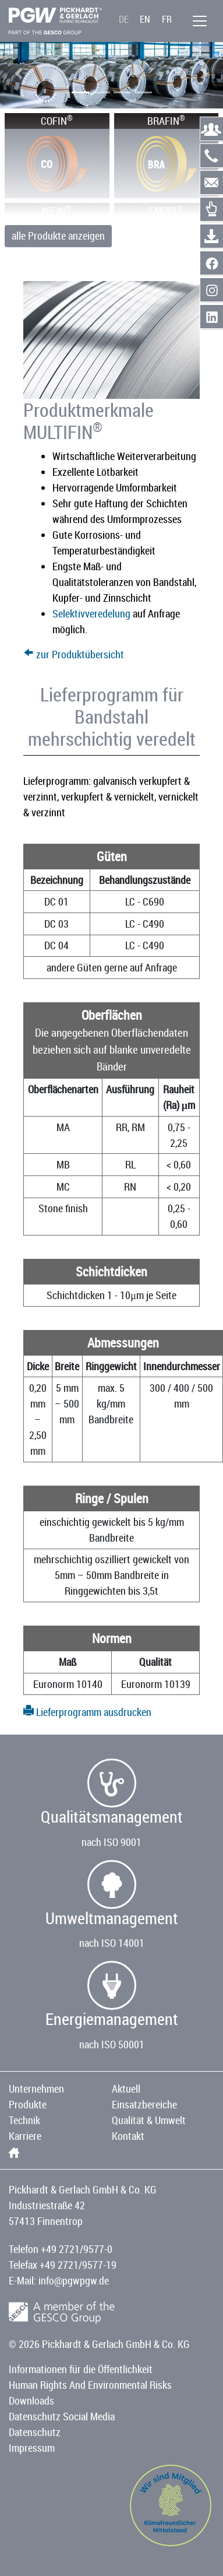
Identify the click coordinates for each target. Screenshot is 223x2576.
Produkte (28, 2104)
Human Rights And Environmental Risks (90, 2385)
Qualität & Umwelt (149, 2120)
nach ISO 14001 (111, 1943)
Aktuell (126, 2089)
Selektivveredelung (91, 613)
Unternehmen (36, 2089)
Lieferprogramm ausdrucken (87, 1712)
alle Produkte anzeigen (58, 236)
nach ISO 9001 (111, 1842)
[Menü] (199, 21)
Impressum (32, 2448)
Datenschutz (35, 2432)
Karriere (25, 2136)
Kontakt (128, 2136)
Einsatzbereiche (144, 2104)
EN (145, 19)
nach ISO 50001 (111, 2044)
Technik (24, 2120)
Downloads (31, 2400)
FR (167, 19)
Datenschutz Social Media (62, 2416)
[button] (18, 73)
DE (124, 19)
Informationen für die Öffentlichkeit (81, 2369)
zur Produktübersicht (73, 654)
